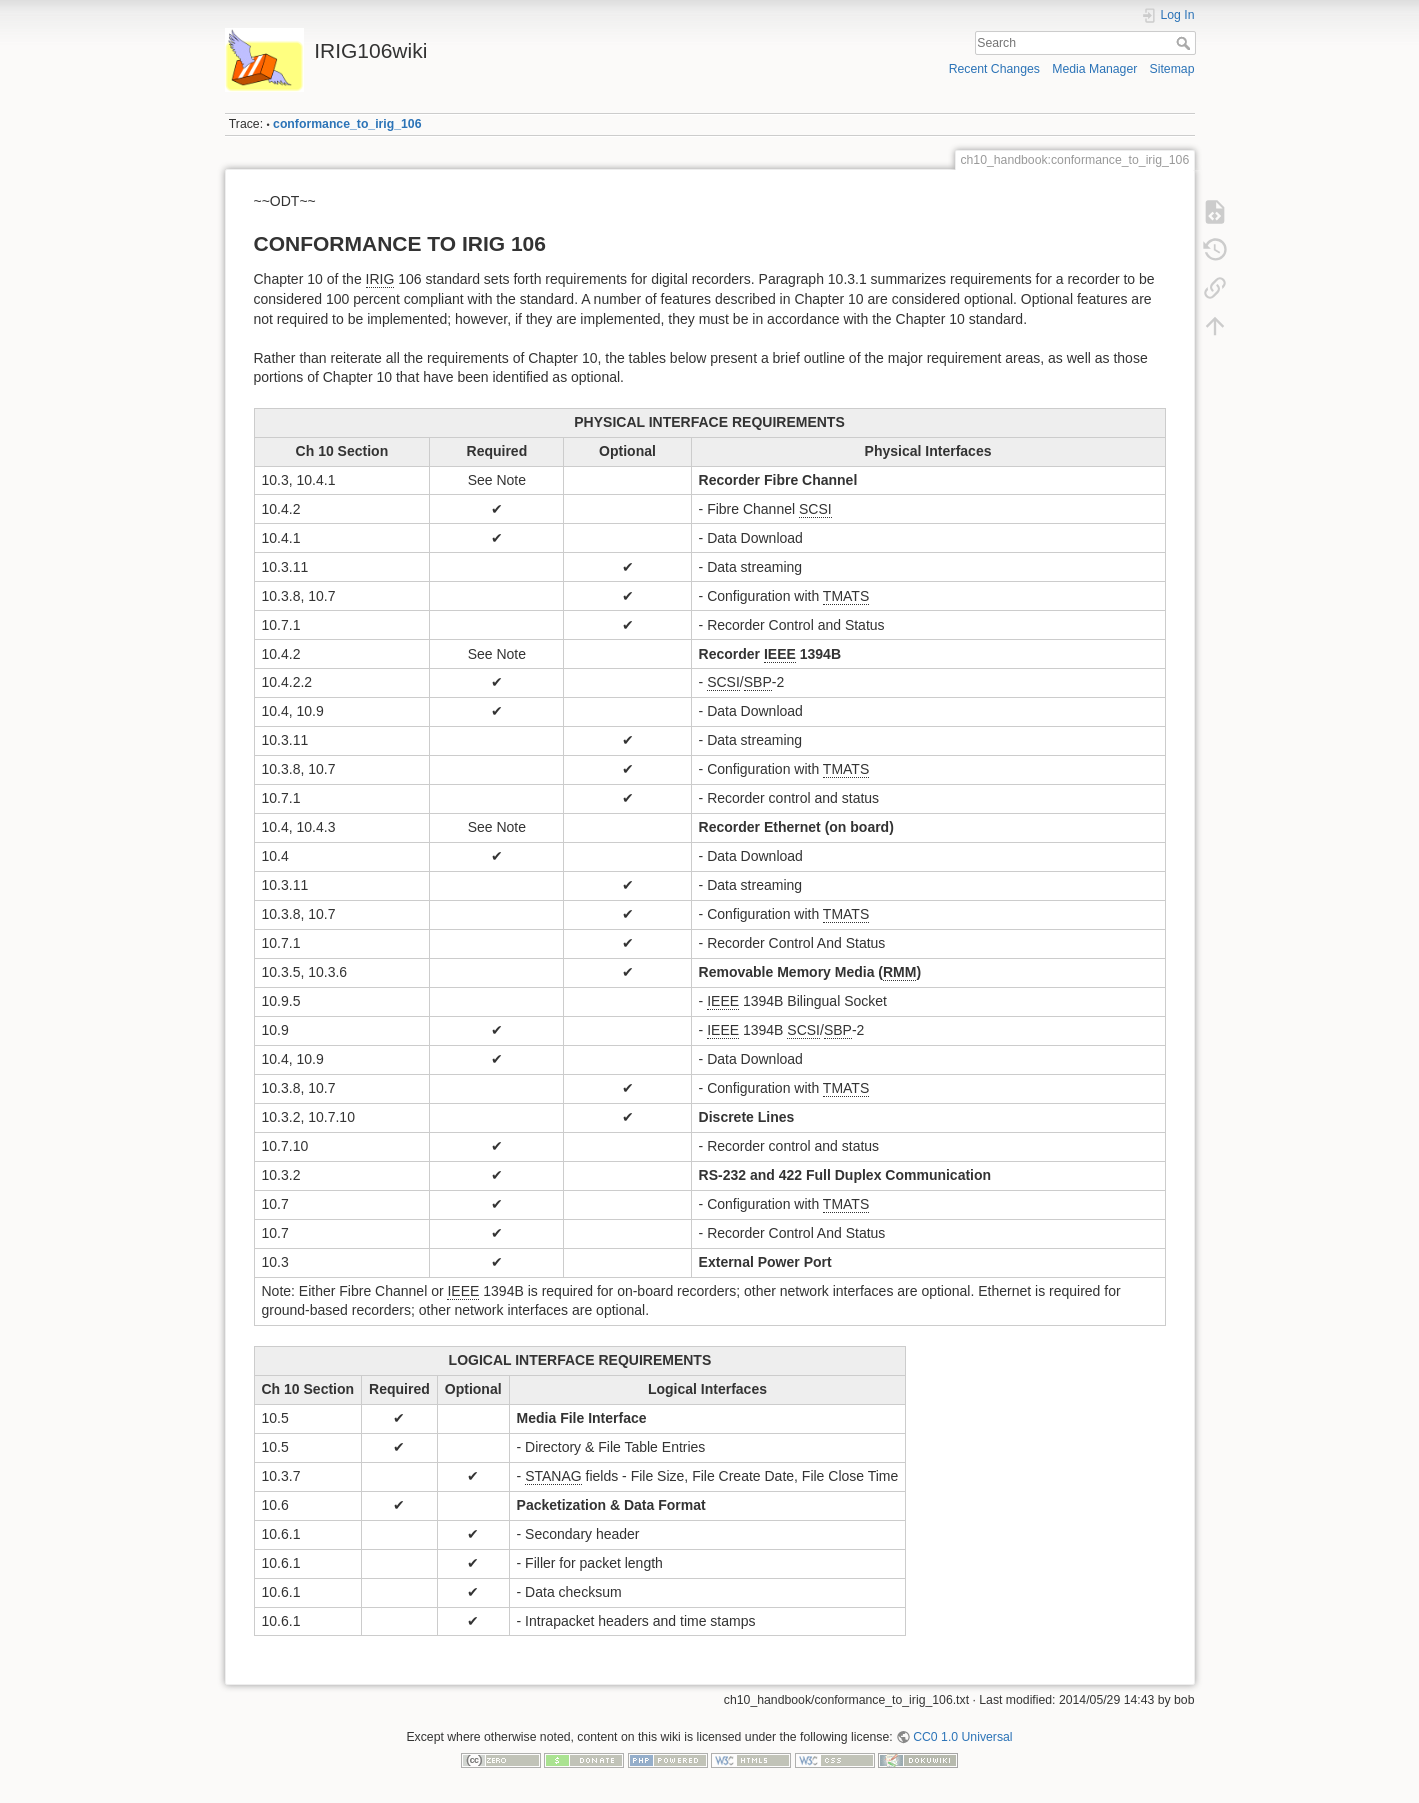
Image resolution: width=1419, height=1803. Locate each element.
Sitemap (1172, 69)
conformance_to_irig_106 (347, 124)
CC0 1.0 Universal (962, 1737)
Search (1185, 43)
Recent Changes (994, 69)
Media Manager (1094, 69)
